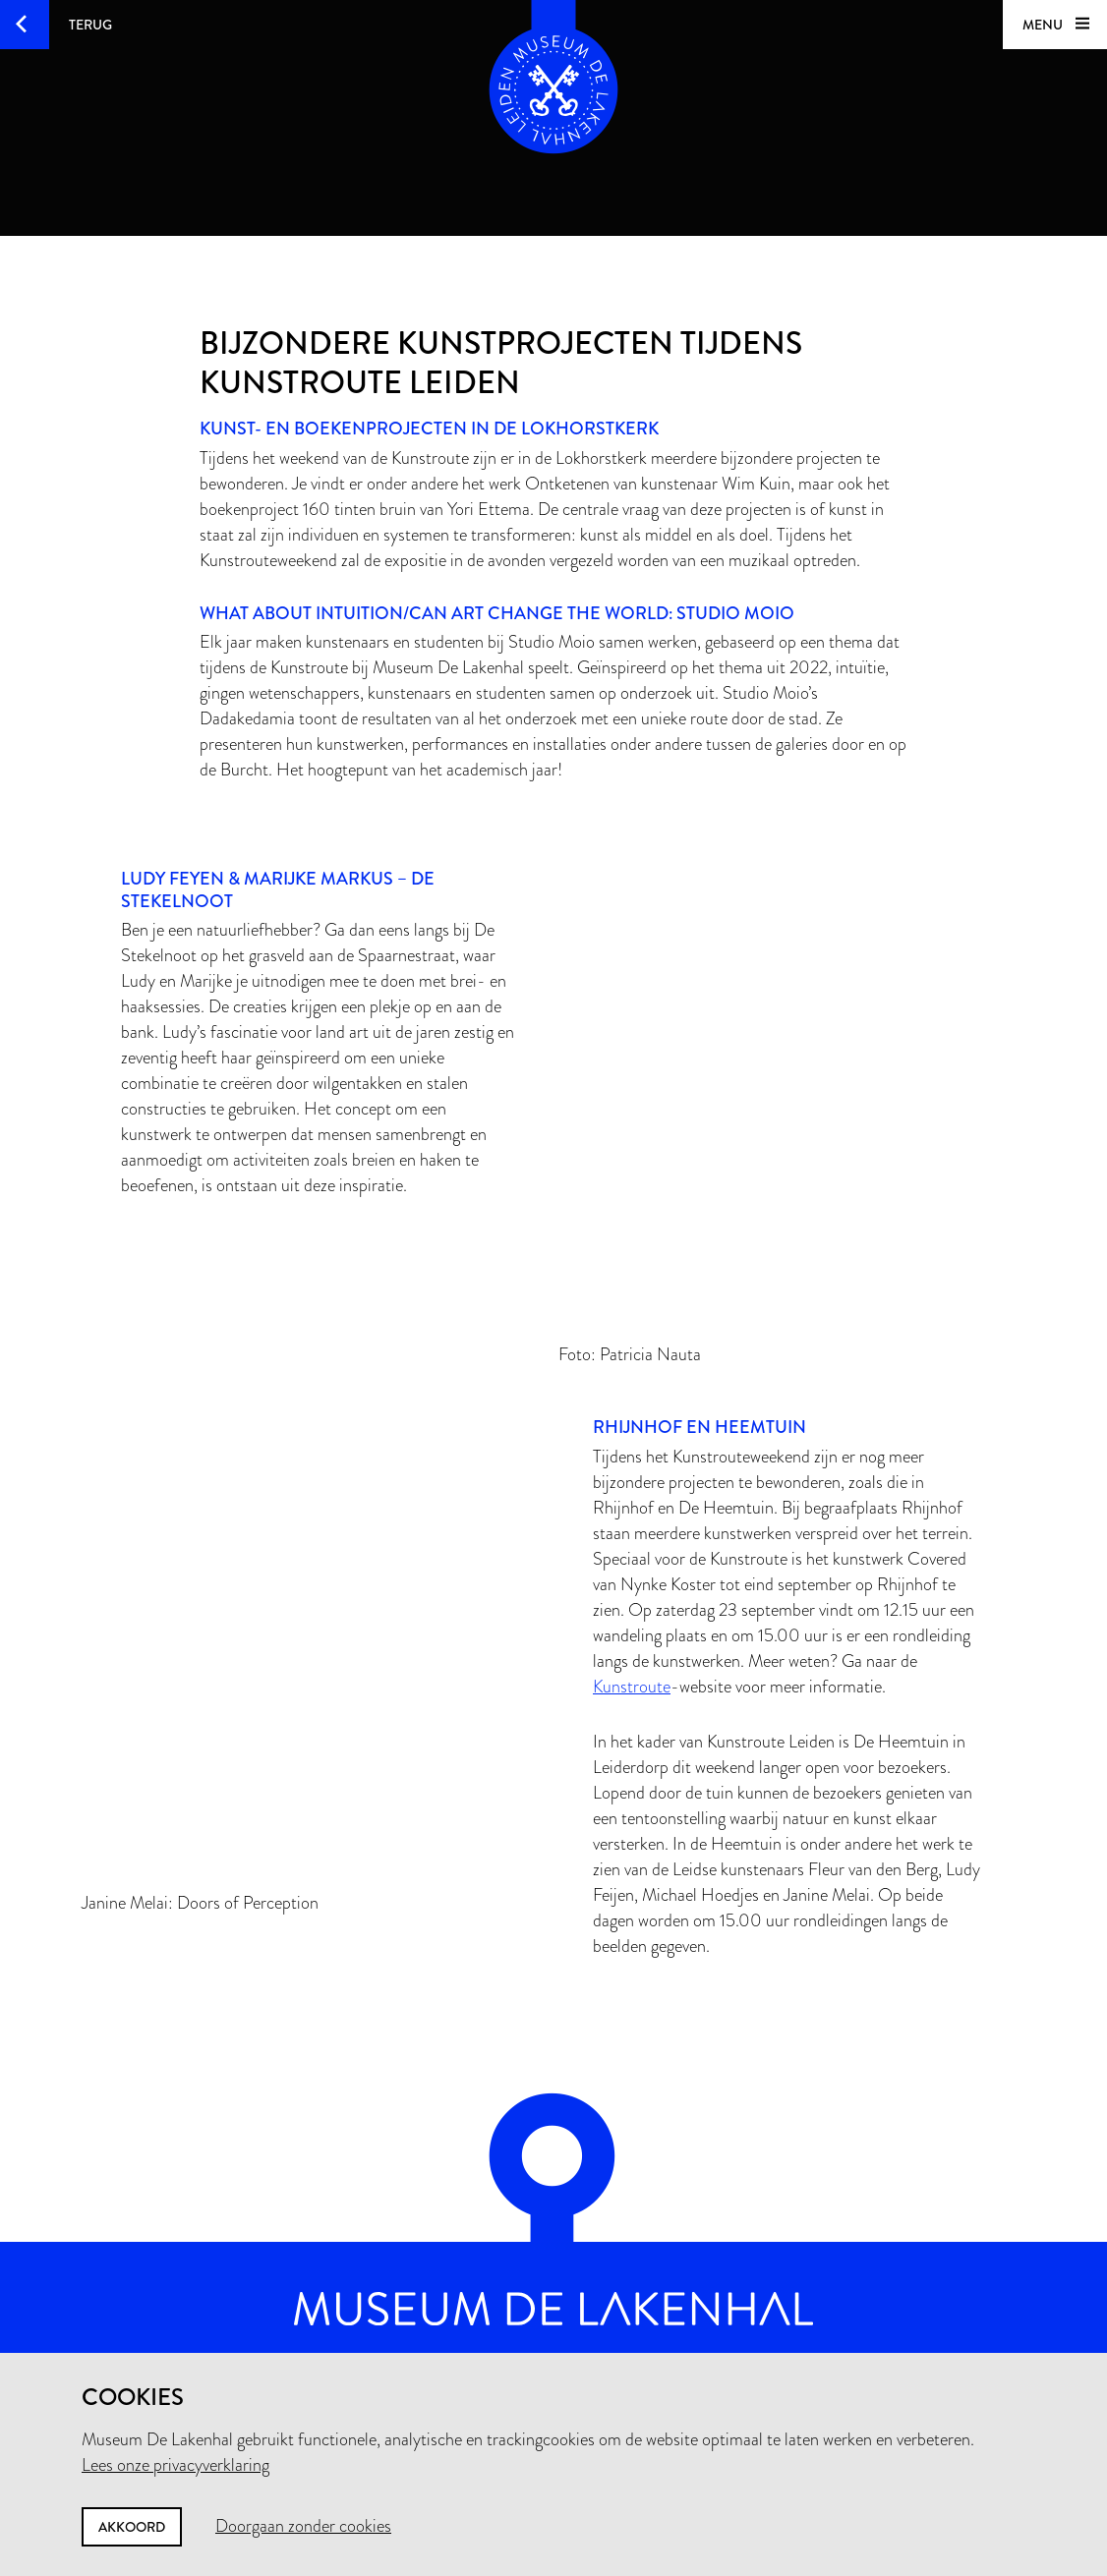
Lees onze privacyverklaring (175, 2465)
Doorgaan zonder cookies (303, 2526)
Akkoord (131, 2527)
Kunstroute (631, 1686)
